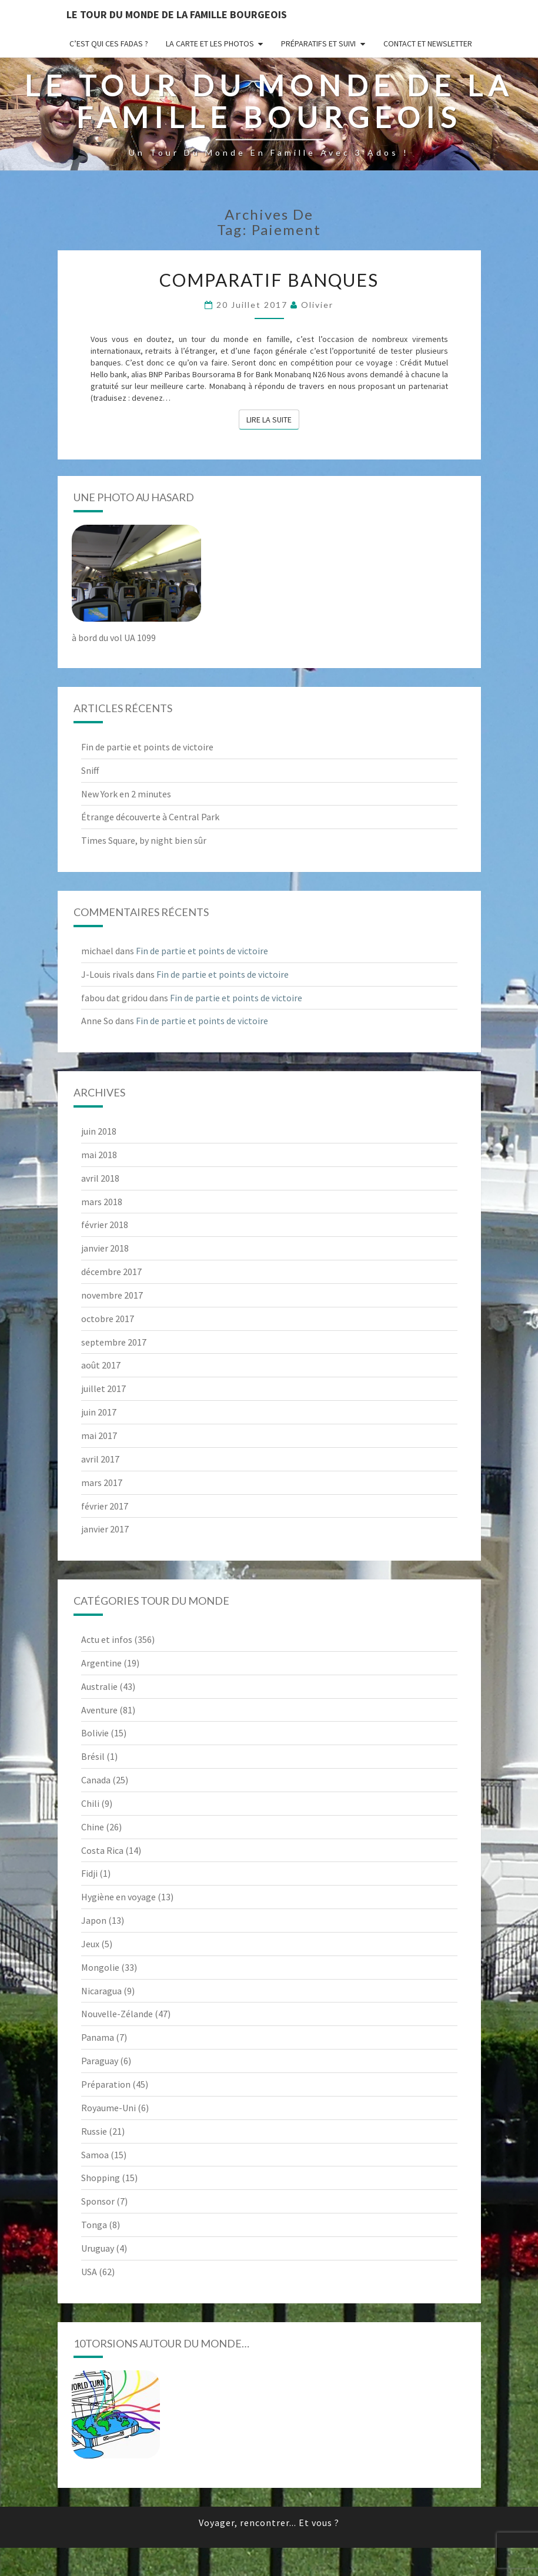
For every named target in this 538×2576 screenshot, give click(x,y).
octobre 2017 (107, 1318)
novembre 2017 (112, 1295)
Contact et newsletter (427, 43)
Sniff (90, 770)
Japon (93, 1920)
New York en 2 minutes (126, 794)
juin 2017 (98, 1412)
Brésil (93, 1756)
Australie (99, 1686)
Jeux (90, 1944)
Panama (97, 2037)
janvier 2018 (105, 1248)
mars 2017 (101, 1482)
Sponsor (98, 2201)
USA (89, 2272)
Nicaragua (101, 1991)
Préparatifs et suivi (318, 43)
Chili (90, 1803)
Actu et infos (106, 1639)
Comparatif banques (269, 279)
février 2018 (104, 1224)
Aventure (99, 1710)
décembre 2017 (111, 1271)
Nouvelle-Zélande (117, 2014)
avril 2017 (100, 1459)
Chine (92, 1827)
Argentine (101, 1663)
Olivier (317, 305)
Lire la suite (272, 419)
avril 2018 (100, 1178)
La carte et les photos (210, 43)
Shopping (100, 2177)
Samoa (95, 2155)
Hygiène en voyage (118, 1897)
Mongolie (100, 1967)
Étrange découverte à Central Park (150, 817)
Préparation (106, 2084)
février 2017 (104, 1506)
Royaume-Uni (108, 2108)
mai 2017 (99, 1435)
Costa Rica (102, 1850)
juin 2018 (98, 1131)
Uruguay (97, 2248)
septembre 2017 (113, 1342)
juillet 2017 (103, 1388)
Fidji (89, 1873)
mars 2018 (101, 1202)
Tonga (94, 2224)
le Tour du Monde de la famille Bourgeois (176, 14)
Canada (96, 1780)
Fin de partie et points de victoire (147, 747)
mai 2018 (99, 1154)
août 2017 (101, 1365)
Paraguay (99, 2061)
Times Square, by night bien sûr (143, 840)
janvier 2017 (105, 1529)
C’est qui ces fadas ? (108, 43)
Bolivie (95, 1733)
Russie (94, 2131)
